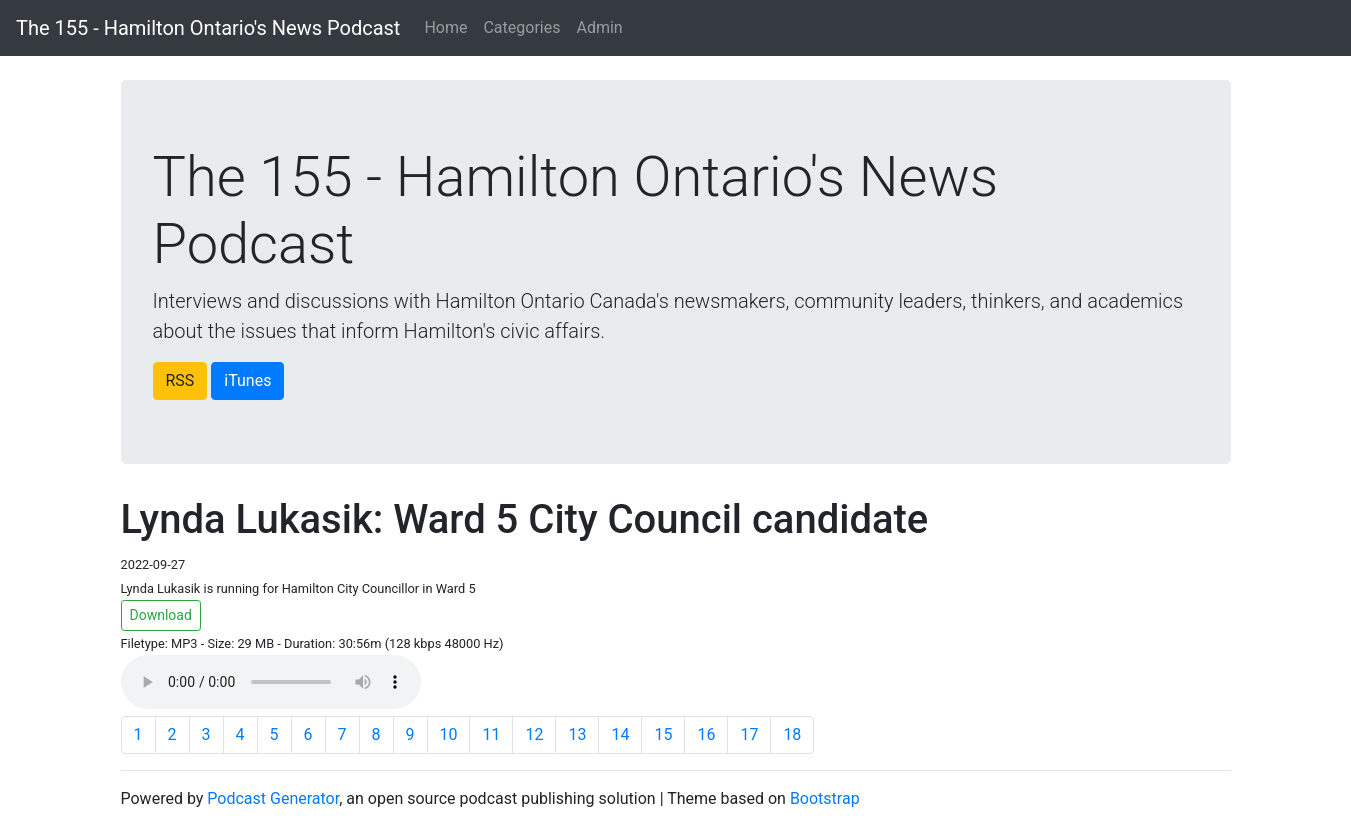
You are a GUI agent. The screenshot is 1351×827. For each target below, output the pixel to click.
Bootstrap (825, 798)
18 (792, 734)
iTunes (247, 380)
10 (449, 734)
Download (161, 615)
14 (620, 734)
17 (749, 734)
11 (491, 734)
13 (577, 734)
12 (534, 734)
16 (706, 734)
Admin (599, 27)
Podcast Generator (273, 798)
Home (445, 27)
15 (663, 734)
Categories (521, 27)
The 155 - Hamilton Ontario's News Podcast (208, 28)
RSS (180, 380)
